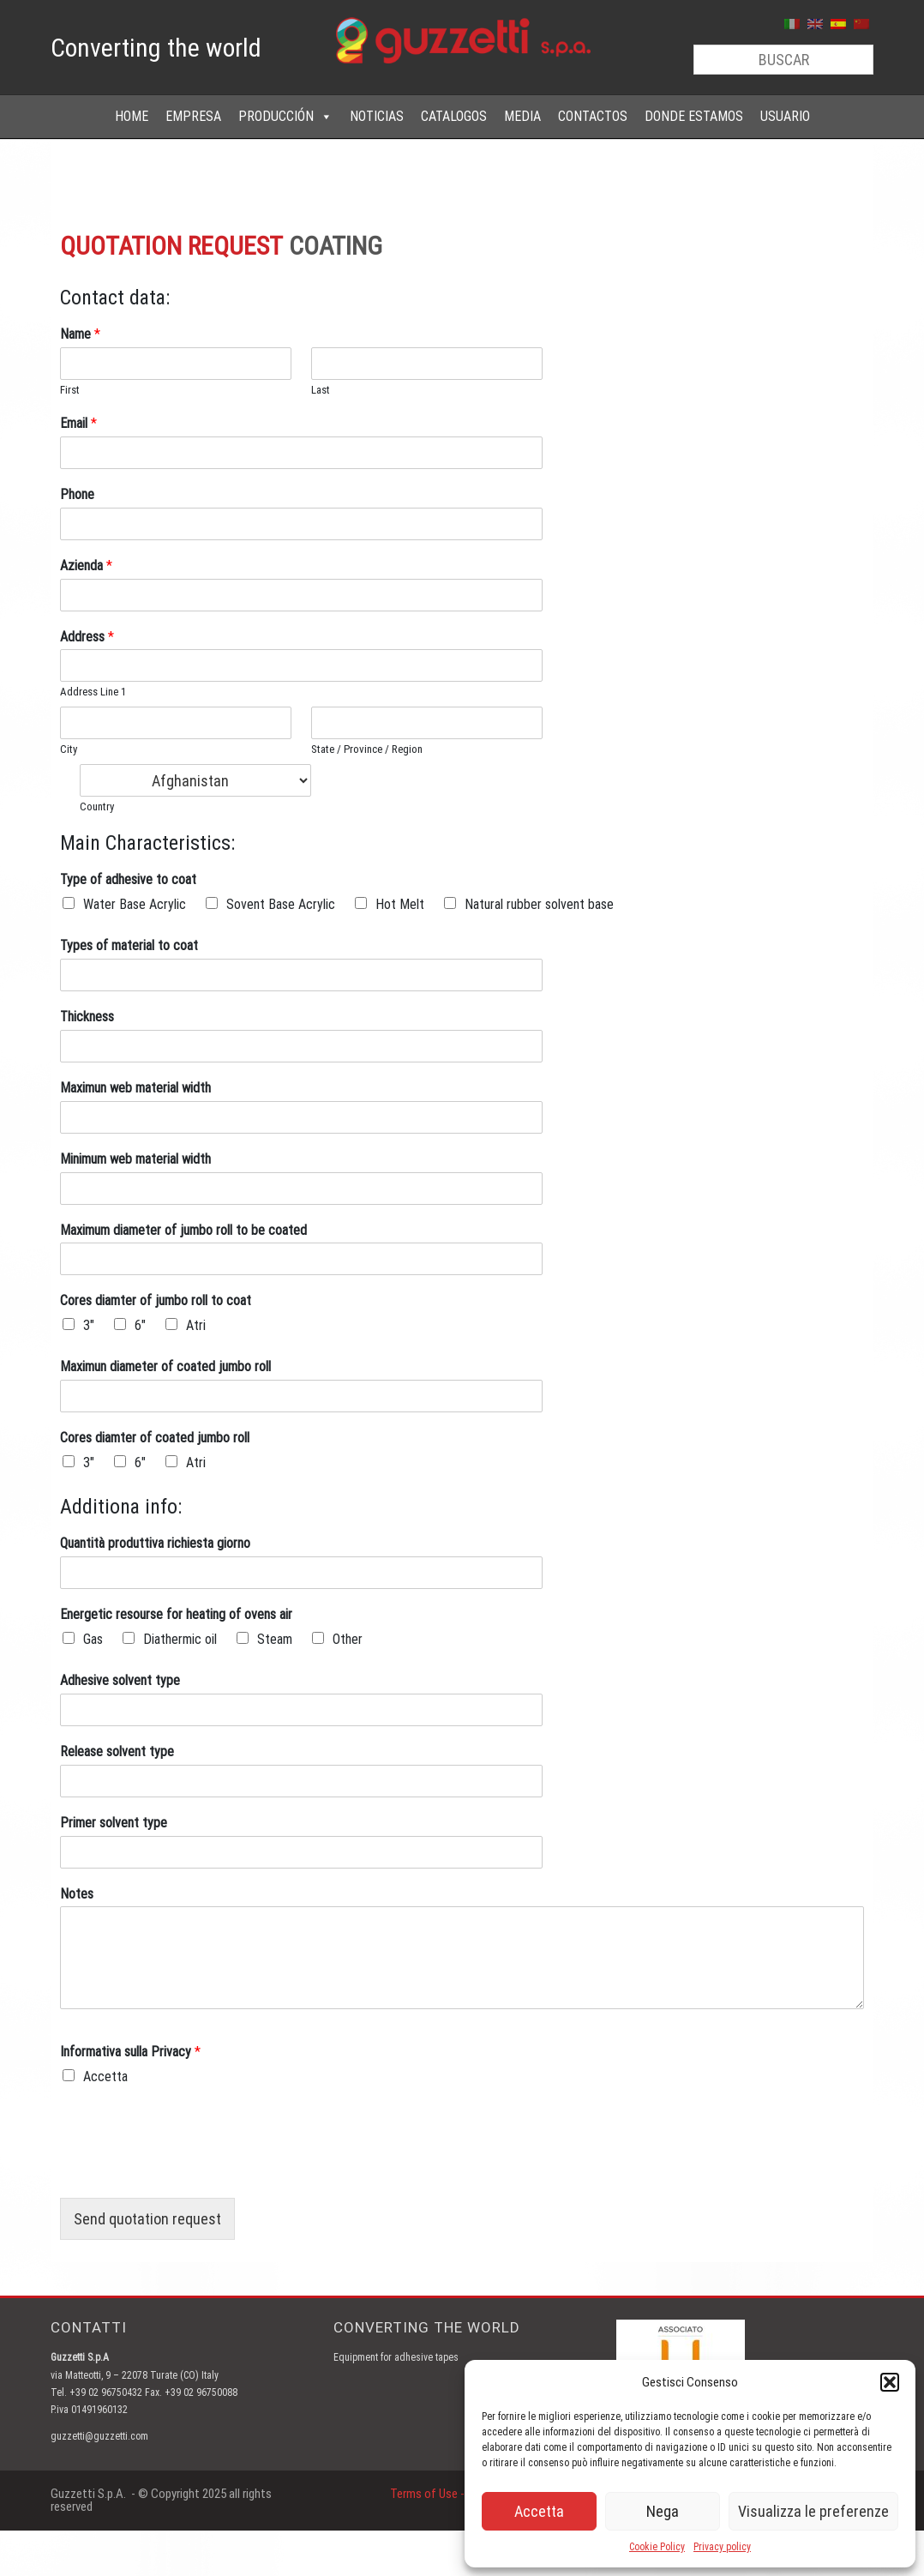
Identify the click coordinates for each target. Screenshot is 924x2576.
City (68, 749)
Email (78, 423)
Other (348, 1639)
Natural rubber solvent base (539, 904)
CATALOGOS (454, 116)
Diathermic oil (180, 1639)
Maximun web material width (135, 1088)
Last (320, 389)
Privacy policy (722, 2547)
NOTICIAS (377, 116)
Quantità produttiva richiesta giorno (155, 1543)
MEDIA (522, 116)
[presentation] (190, 2169)
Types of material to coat (129, 945)
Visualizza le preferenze (813, 2511)
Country (97, 806)
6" (140, 1325)
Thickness (87, 1016)
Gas (93, 1639)
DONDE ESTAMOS (694, 116)
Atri (196, 1325)
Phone (77, 494)
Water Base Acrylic (134, 904)
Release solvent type (117, 1751)
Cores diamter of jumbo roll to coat (155, 1300)
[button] (889, 2382)
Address (87, 637)
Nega (662, 2511)
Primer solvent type (113, 1823)
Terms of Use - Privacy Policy (462, 2493)
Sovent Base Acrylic (280, 904)
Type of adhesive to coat (128, 879)
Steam (274, 1639)
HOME (131, 116)
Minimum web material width (135, 1159)
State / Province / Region (367, 749)
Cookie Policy (657, 2547)
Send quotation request (147, 2219)
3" (88, 1325)
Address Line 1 (93, 691)
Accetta (539, 2511)
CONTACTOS (592, 116)
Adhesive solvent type (120, 1680)
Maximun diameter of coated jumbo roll (165, 1366)
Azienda (86, 565)
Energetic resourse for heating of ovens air (176, 1614)
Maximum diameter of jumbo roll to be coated (183, 1230)
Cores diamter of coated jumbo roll (154, 1437)
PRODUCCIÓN (285, 116)
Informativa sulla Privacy (130, 2051)
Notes (76, 1894)
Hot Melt (399, 904)
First (70, 389)
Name (80, 334)
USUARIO (785, 116)
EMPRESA (193, 116)
